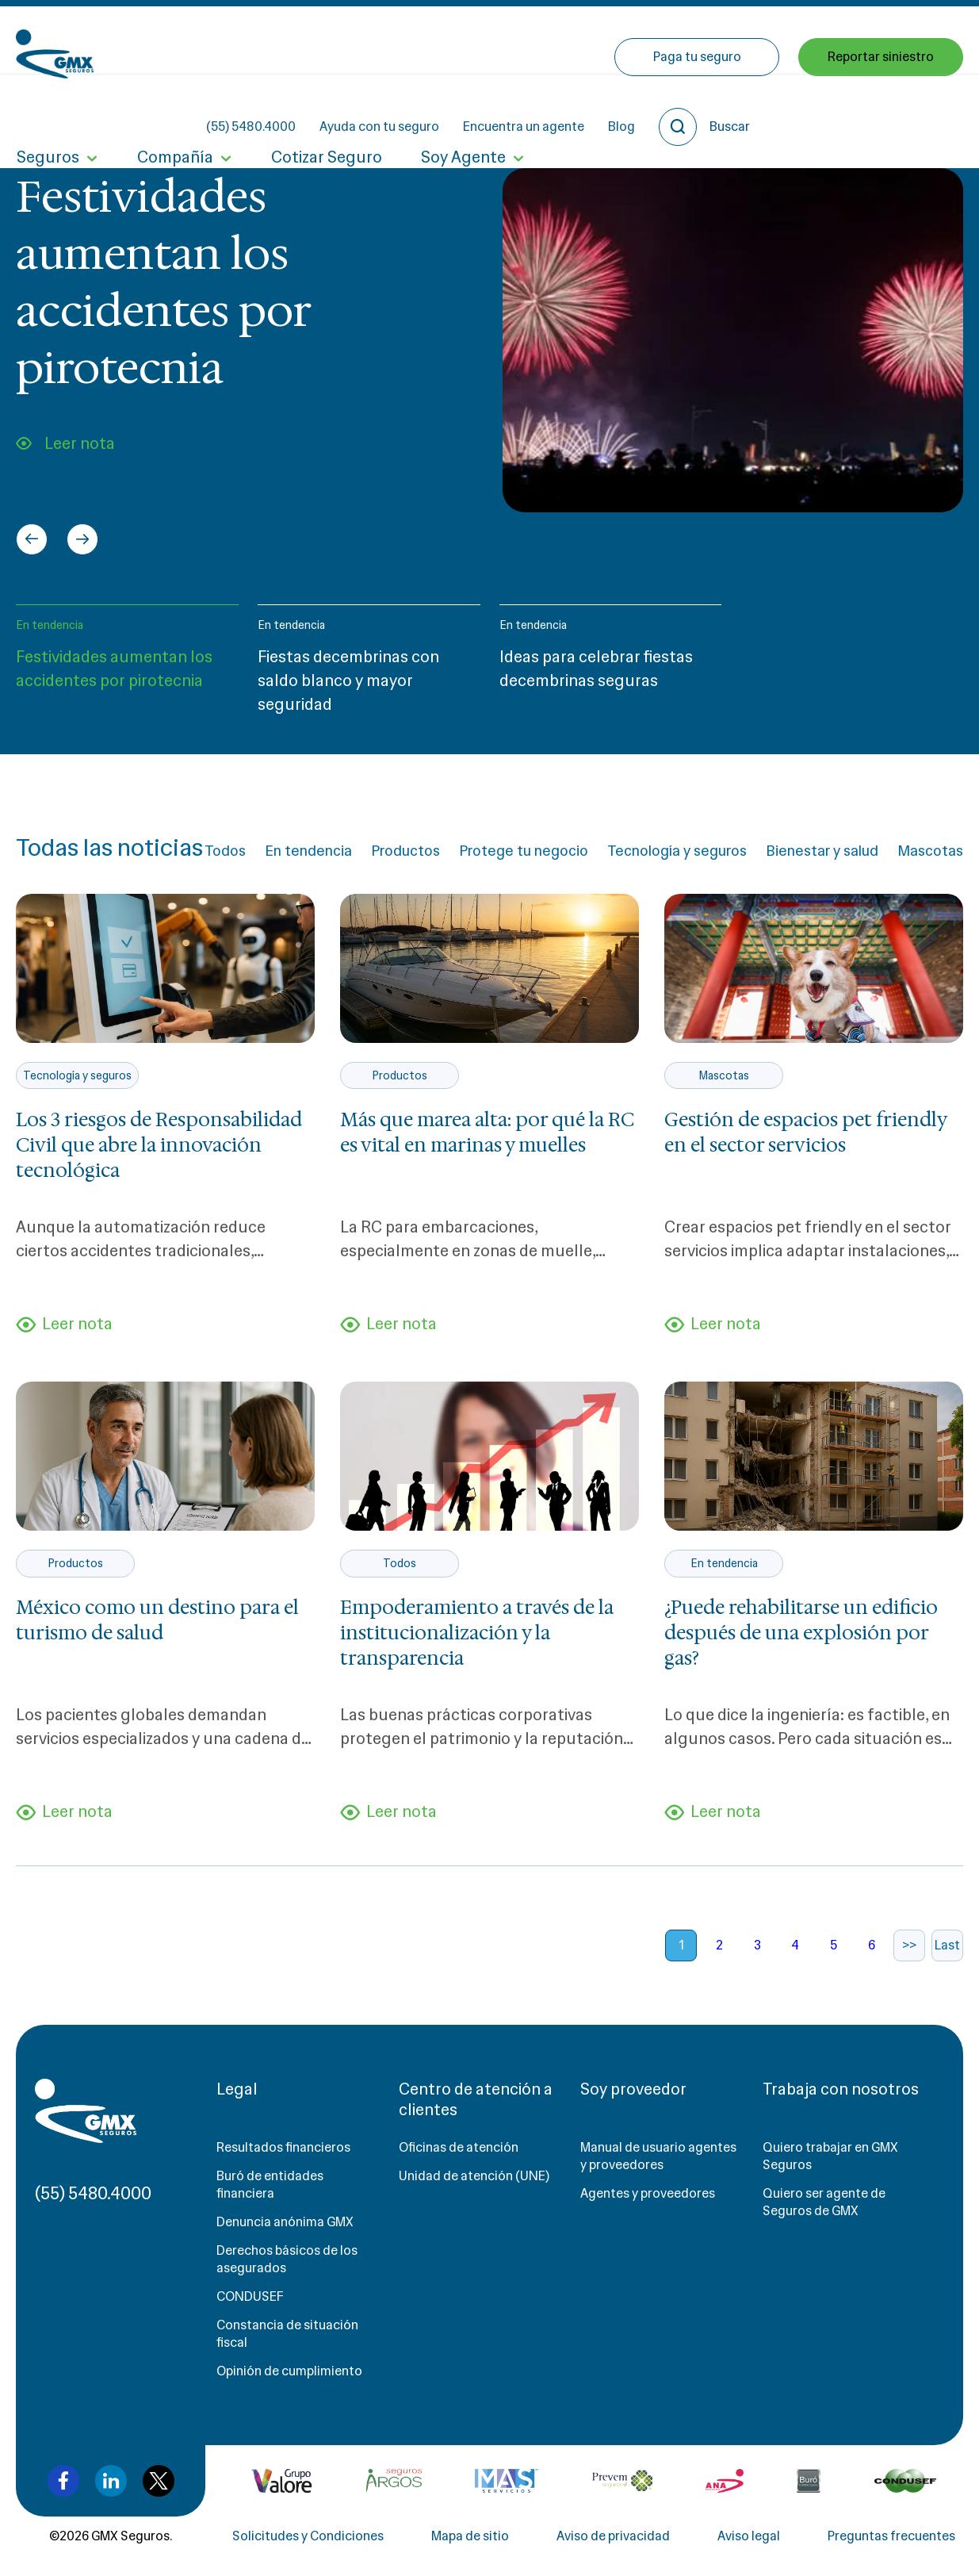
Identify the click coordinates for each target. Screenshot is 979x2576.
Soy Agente (460, 109)
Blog (763, 40)
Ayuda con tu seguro (521, 40)
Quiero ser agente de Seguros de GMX (824, 2204)
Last (947, 1946)
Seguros (47, 109)
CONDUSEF (250, 2298)
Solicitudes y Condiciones (308, 2537)
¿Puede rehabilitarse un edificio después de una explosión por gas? (801, 1634)
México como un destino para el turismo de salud (157, 1621)
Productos (405, 851)
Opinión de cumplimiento (289, 2372)
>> (909, 1946)
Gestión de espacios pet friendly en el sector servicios (805, 1132)
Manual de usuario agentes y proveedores (658, 2158)
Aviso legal (748, 2537)
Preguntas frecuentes (891, 2537)
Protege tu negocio (523, 851)
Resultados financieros (283, 2149)
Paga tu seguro (697, 109)
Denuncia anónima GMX (285, 2223)
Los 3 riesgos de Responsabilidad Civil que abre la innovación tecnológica (159, 1145)
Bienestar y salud (822, 851)
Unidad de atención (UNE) (474, 2177)
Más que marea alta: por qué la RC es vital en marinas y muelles (487, 1132)
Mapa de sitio (470, 2537)
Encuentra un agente (665, 40)
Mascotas (930, 851)
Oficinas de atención (458, 2149)
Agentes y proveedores (647, 2195)
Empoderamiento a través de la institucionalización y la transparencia (477, 1634)
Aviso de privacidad (613, 2537)
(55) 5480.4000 (393, 40)
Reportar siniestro (881, 109)
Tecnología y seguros (677, 851)
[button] (127, 666)
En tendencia (49, 625)
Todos (225, 851)
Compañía (174, 109)
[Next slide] (82, 539)
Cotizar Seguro (324, 109)
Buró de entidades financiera (269, 2186)
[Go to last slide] (32, 539)
